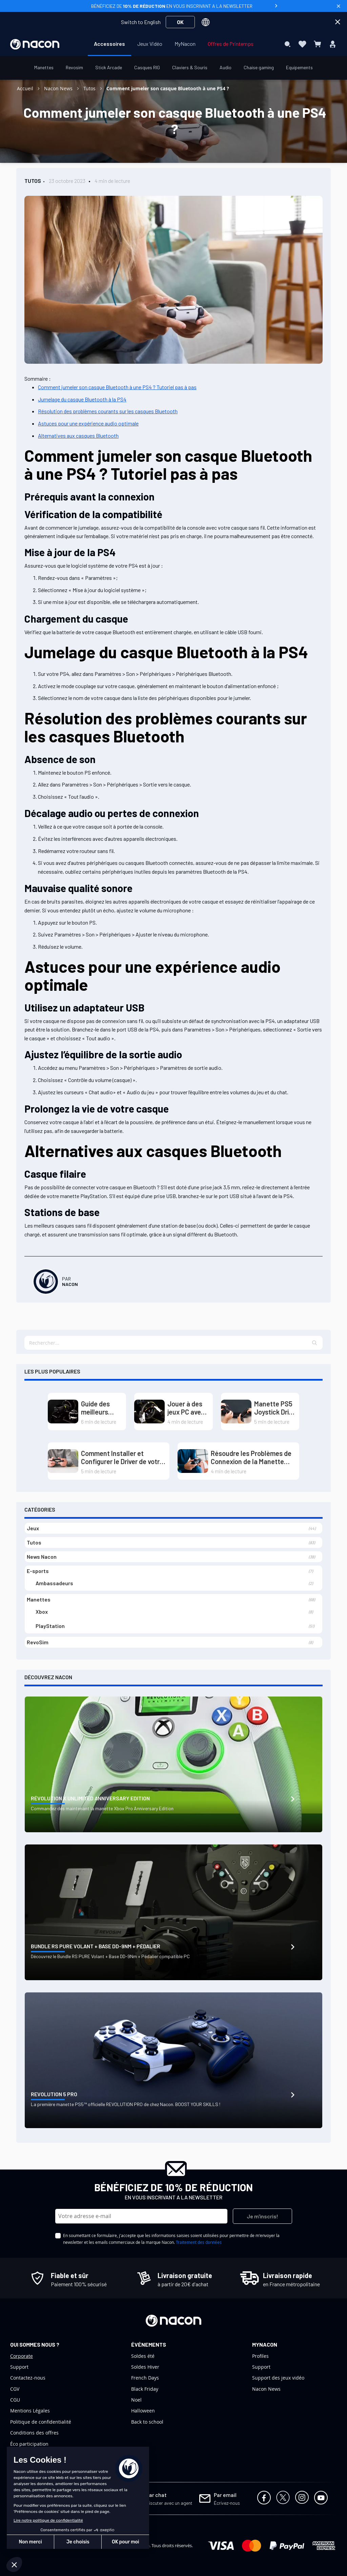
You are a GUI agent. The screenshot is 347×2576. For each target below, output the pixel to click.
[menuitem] (109, 44)
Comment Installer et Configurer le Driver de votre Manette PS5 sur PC (122, 1457)
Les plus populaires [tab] (52, 1371)
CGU (15, 2400)
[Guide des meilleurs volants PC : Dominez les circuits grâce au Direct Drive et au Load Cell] (63, 1411)
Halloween (143, 2410)
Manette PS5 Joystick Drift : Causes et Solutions (274, 1408)
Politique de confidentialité (40, 2422)
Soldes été (143, 2356)
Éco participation (29, 2444)
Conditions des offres (34, 2432)
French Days (145, 2377)
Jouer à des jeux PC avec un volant (186, 1408)
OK (180, 22)
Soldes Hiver (145, 2367)
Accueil (26, 88)
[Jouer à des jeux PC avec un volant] (149, 1411)
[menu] (174, 44)
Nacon (70, 1284)
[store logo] (34, 44)
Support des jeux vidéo (278, 2377)
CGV (14, 2389)
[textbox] (173, 1343)
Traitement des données (199, 2242)
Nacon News (59, 88)
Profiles (260, 2356)
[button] (315, 1343)
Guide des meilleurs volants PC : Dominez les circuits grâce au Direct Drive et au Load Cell (101, 1408)
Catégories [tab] (39, 1509)
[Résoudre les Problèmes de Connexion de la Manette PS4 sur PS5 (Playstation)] (193, 1461)
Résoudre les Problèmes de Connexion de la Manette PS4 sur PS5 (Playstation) (251, 1457)
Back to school (147, 2422)
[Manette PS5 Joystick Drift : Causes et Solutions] (236, 1411)
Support (19, 2367)
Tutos (90, 88)
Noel (136, 2400)
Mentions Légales (30, 2410)
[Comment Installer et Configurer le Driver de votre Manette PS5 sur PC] (63, 1461)
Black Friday (144, 2389)
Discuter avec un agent (169, 2503)
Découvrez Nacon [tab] (48, 1677)
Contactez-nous (27, 2377)
